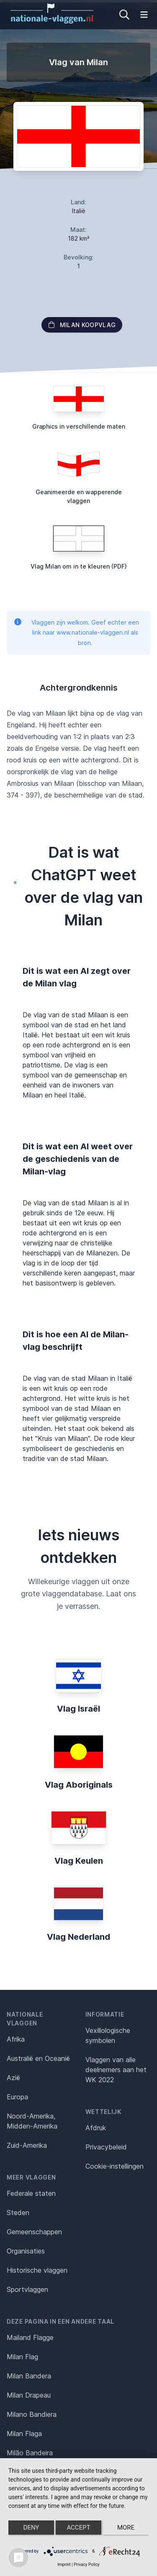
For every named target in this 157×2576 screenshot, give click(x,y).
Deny (31, 2527)
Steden (18, 2212)
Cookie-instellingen (114, 2166)
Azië (13, 2077)
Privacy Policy (87, 2564)
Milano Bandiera (32, 2414)
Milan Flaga (24, 2433)
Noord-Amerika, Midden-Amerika (32, 2121)
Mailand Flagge (30, 2337)
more (125, 2527)
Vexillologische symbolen (107, 2035)
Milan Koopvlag (82, 324)
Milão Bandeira (30, 2453)
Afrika (16, 2039)
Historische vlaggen (37, 2270)
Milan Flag (22, 2356)
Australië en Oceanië (38, 2058)
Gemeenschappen (34, 2232)
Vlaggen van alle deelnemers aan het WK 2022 (116, 2069)
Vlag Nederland (78, 1937)
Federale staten (31, 2193)
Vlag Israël (78, 1709)
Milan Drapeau (29, 2395)
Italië (78, 210)
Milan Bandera (29, 2376)
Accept (78, 2527)
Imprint (64, 2564)
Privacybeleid (106, 2147)
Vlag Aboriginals (79, 1785)
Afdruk (95, 2128)
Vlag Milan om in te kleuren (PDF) (79, 566)
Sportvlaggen (27, 2289)
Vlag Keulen (78, 1861)
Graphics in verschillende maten (78, 426)
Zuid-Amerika (27, 2145)
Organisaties (26, 2251)
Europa (17, 2097)
